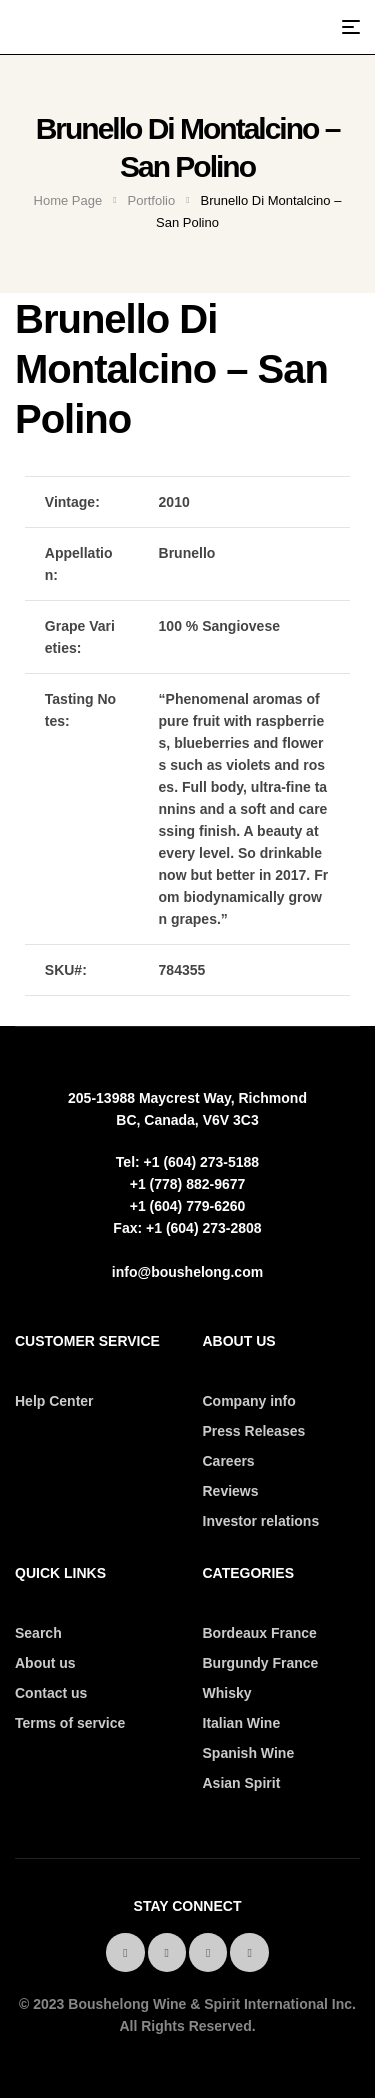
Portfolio (152, 200)
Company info (249, 1401)
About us (45, 1663)
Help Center (54, 1401)
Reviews (231, 1491)
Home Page (68, 200)
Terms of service (70, 1723)
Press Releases (254, 1431)
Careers (229, 1461)
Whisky (227, 1693)
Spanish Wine (249, 1753)
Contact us (51, 1693)
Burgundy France (261, 1663)
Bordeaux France (260, 1633)
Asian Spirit (242, 1783)
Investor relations (261, 1521)
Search (38, 1633)
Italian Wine (242, 1723)
